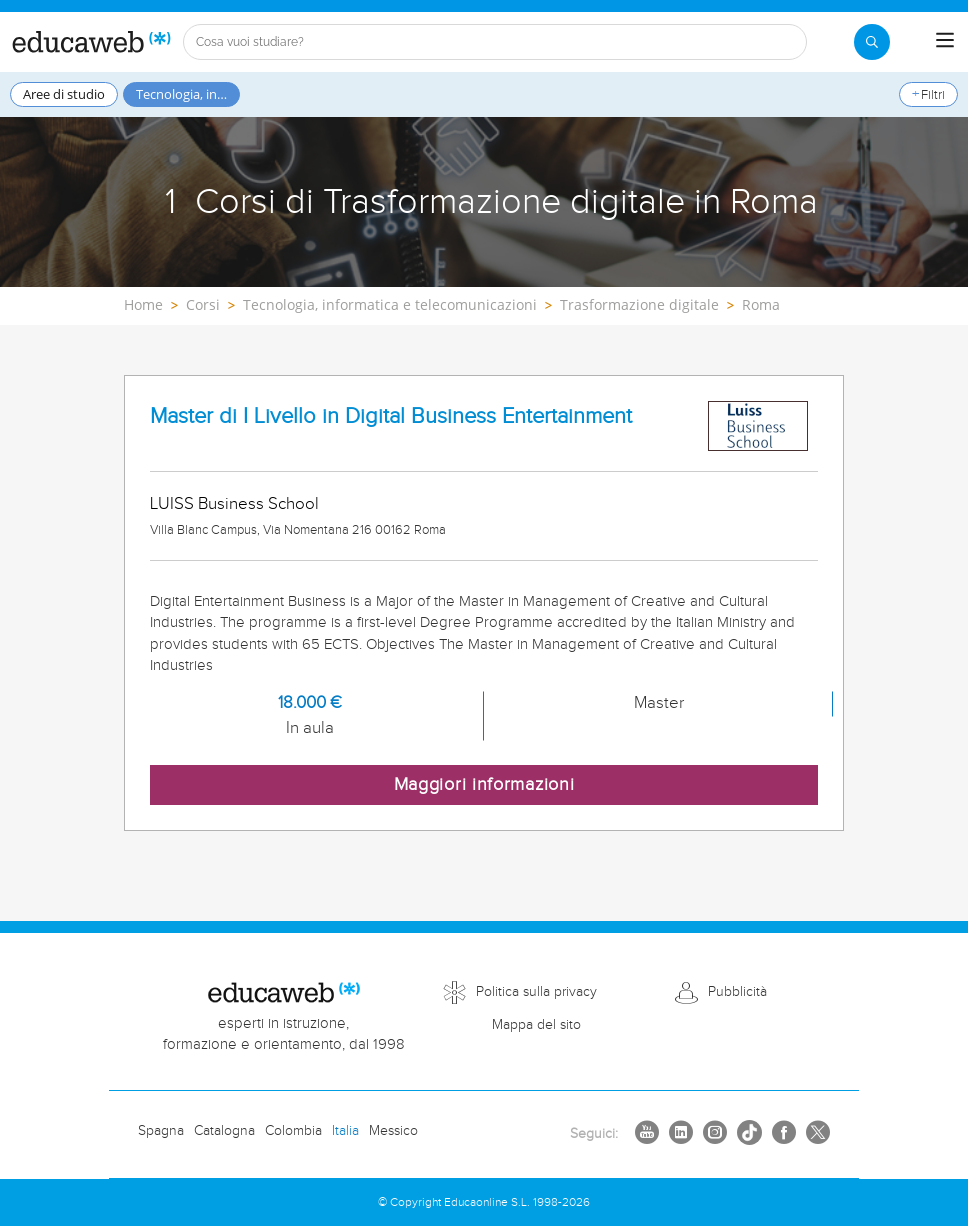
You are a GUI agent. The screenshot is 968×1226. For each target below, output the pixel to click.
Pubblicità (737, 992)
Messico (393, 1131)
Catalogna (224, 1131)
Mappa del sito (536, 1025)
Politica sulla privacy (536, 992)
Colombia (293, 1131)
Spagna (161, 1131)
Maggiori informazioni (484, 784)
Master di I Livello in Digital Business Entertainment (391, 416)
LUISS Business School (234, 504)
